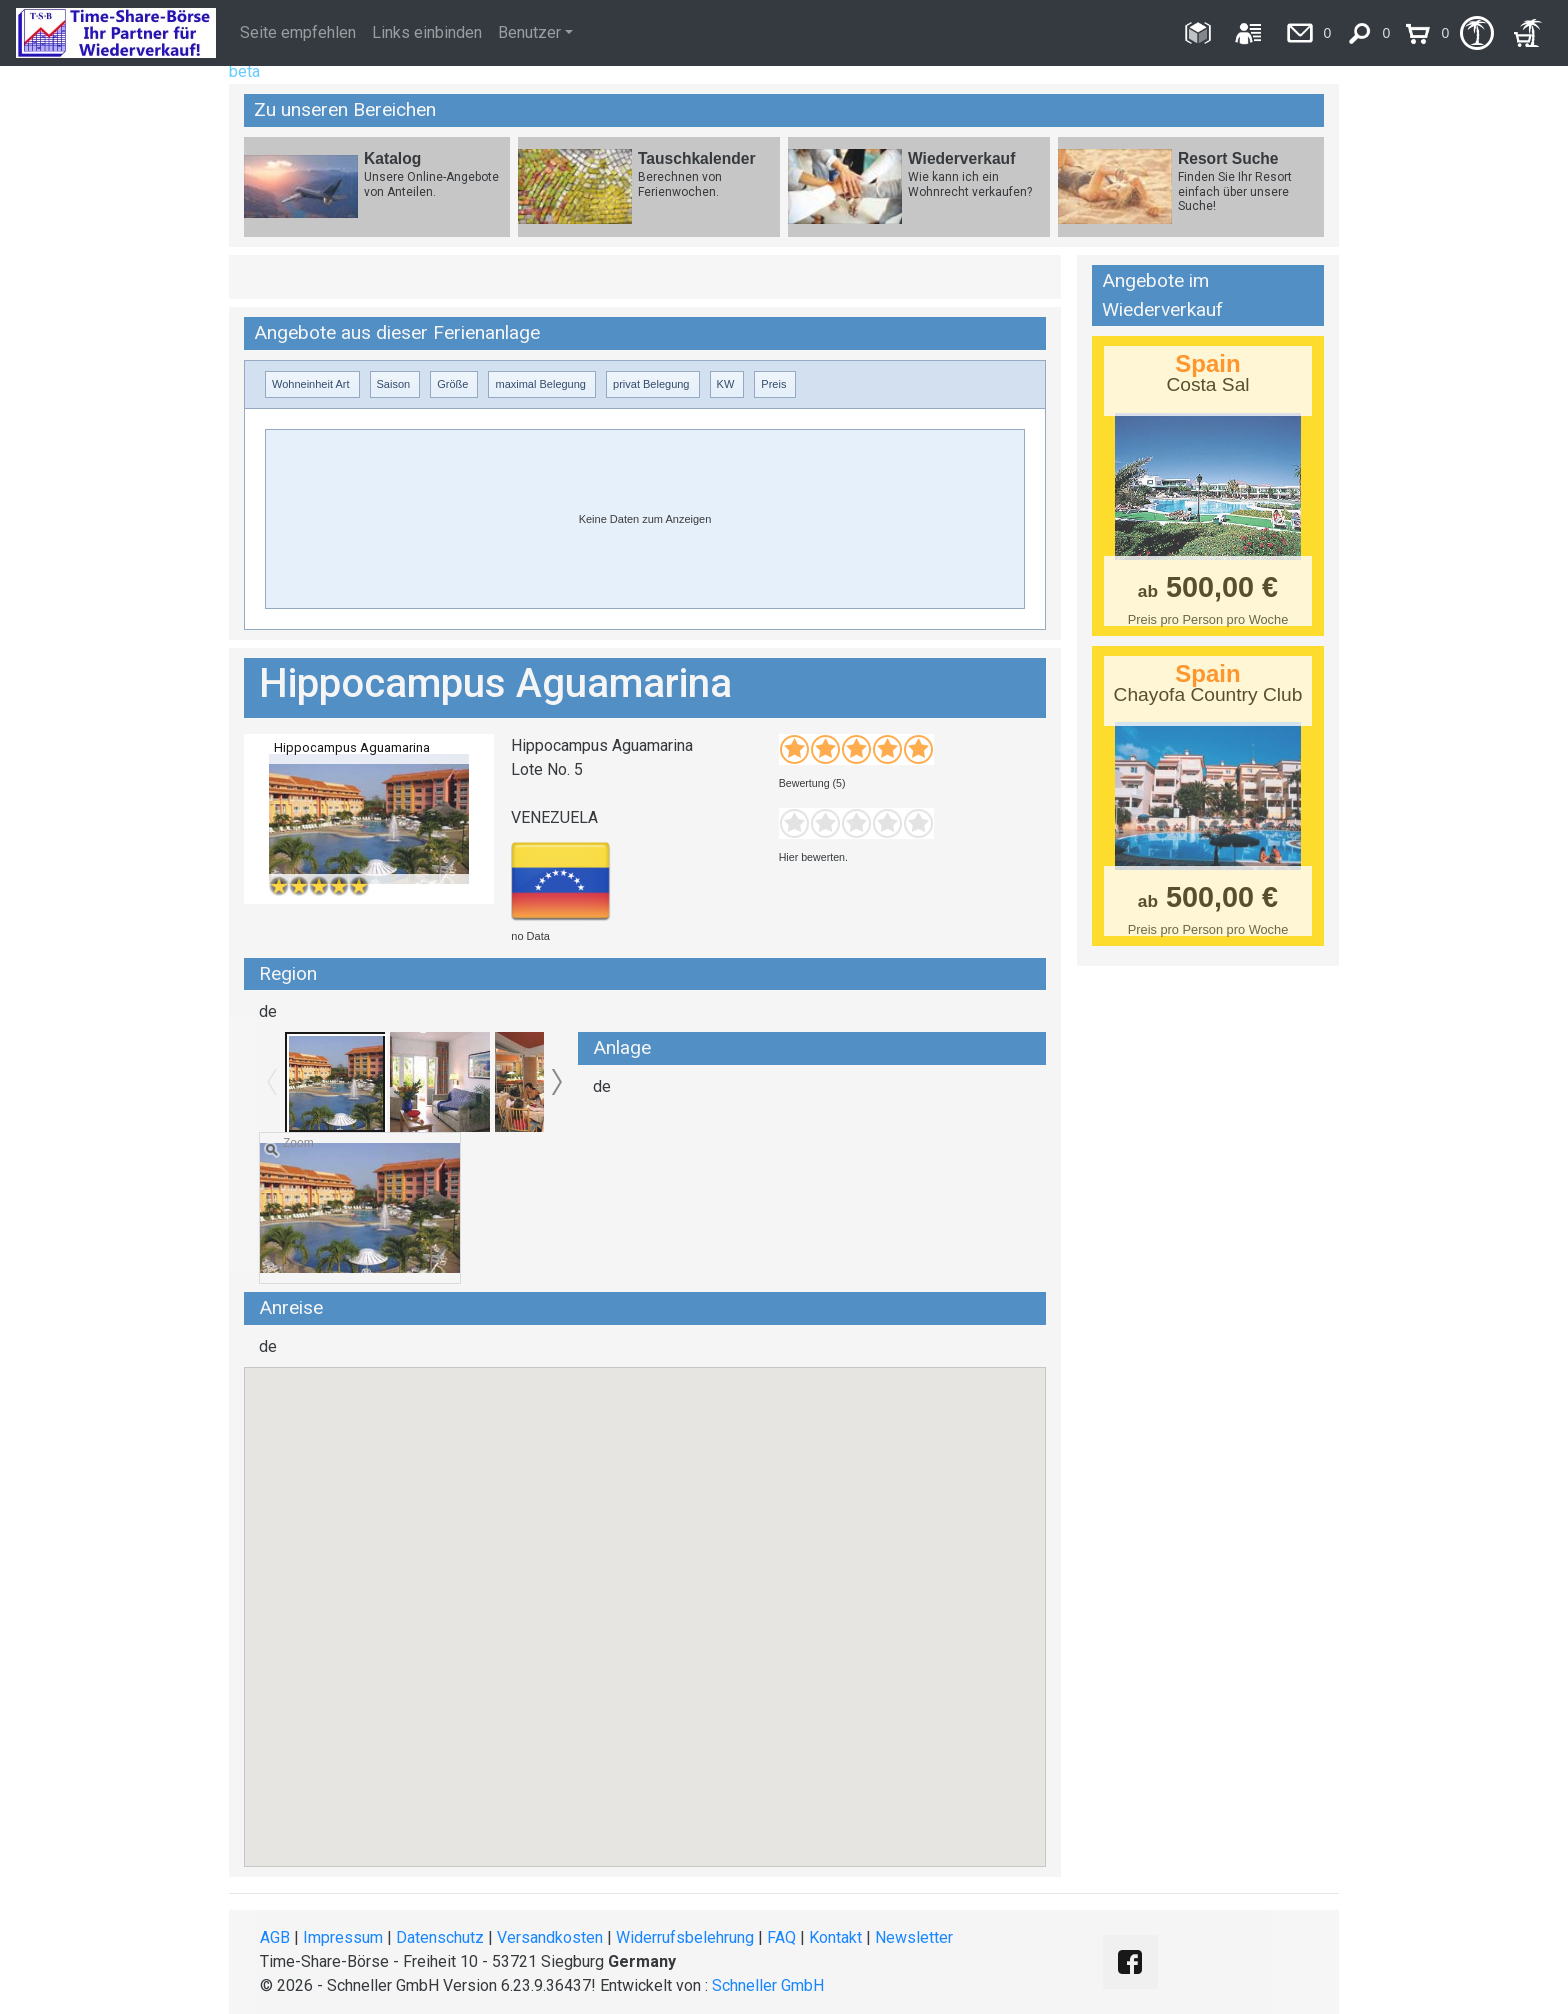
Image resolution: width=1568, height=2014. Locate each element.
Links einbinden (427, 32)
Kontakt (835, 1937)
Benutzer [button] (529, 32)
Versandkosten (550, 1937)
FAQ (781, 1937)
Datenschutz (440, 1937)
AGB (275, 1937)
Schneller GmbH (768, 1985)
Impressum (343, 1937)
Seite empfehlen (298, 32)
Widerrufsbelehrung (685, 1937)
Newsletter (914, 1937)
